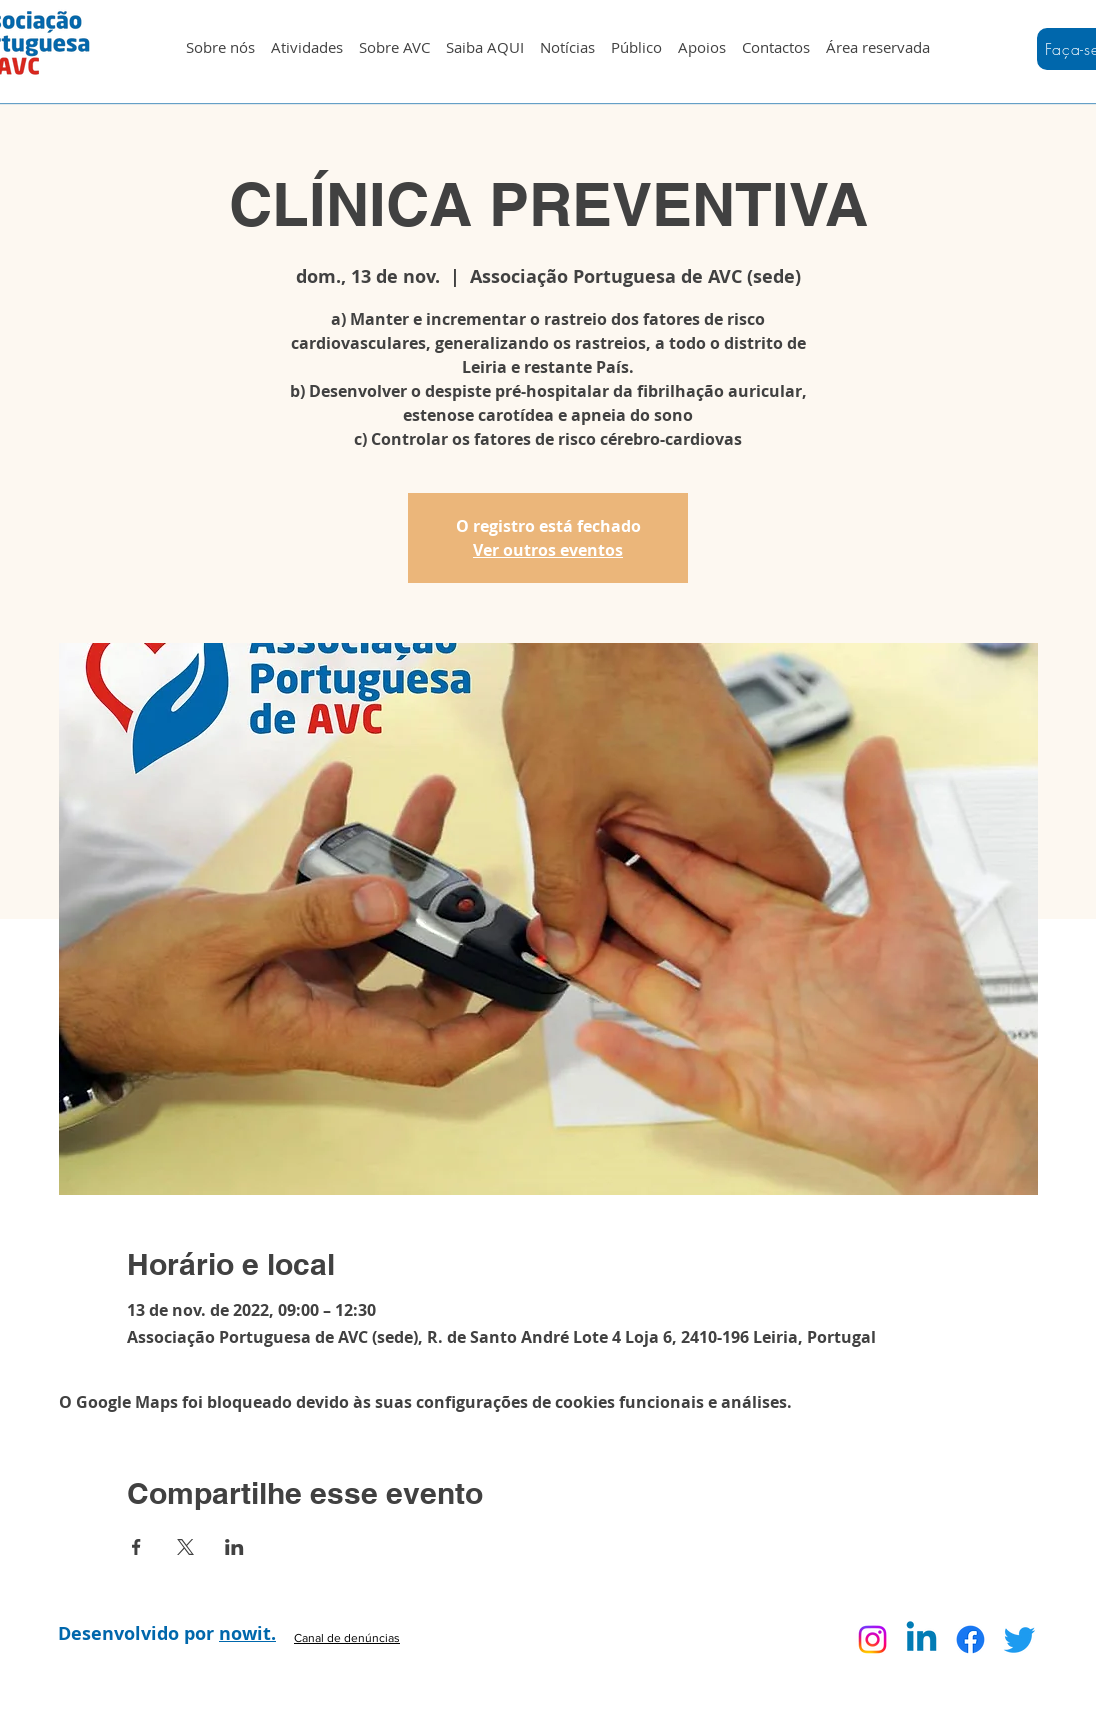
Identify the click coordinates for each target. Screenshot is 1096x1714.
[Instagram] (872, 1639)
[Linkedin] (921, 1639)
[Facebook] (970, 1639)
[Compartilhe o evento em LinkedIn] (234, 1547)
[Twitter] (1019, 1639)
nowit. (247, 1633)
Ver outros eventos (548, 550)
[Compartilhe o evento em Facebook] (136, 1547)
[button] (307, 38)
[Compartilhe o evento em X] (185, 1547)
